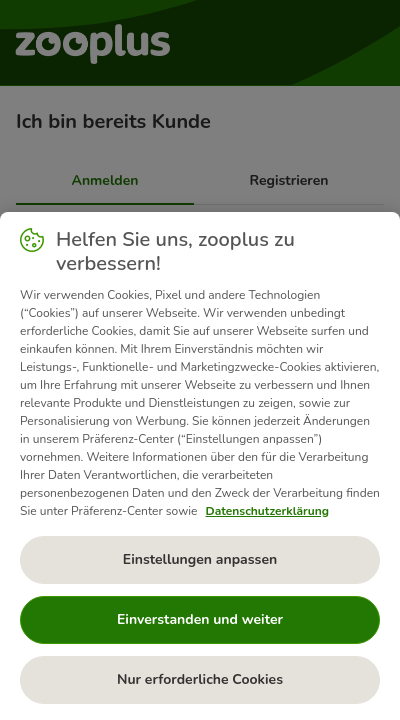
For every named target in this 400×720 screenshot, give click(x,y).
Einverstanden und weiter (200, 619)
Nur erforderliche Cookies (200, 679)
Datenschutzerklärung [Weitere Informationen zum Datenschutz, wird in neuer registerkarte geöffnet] (267, 511)
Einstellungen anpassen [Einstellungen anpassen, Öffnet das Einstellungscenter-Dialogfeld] (200, 559)
